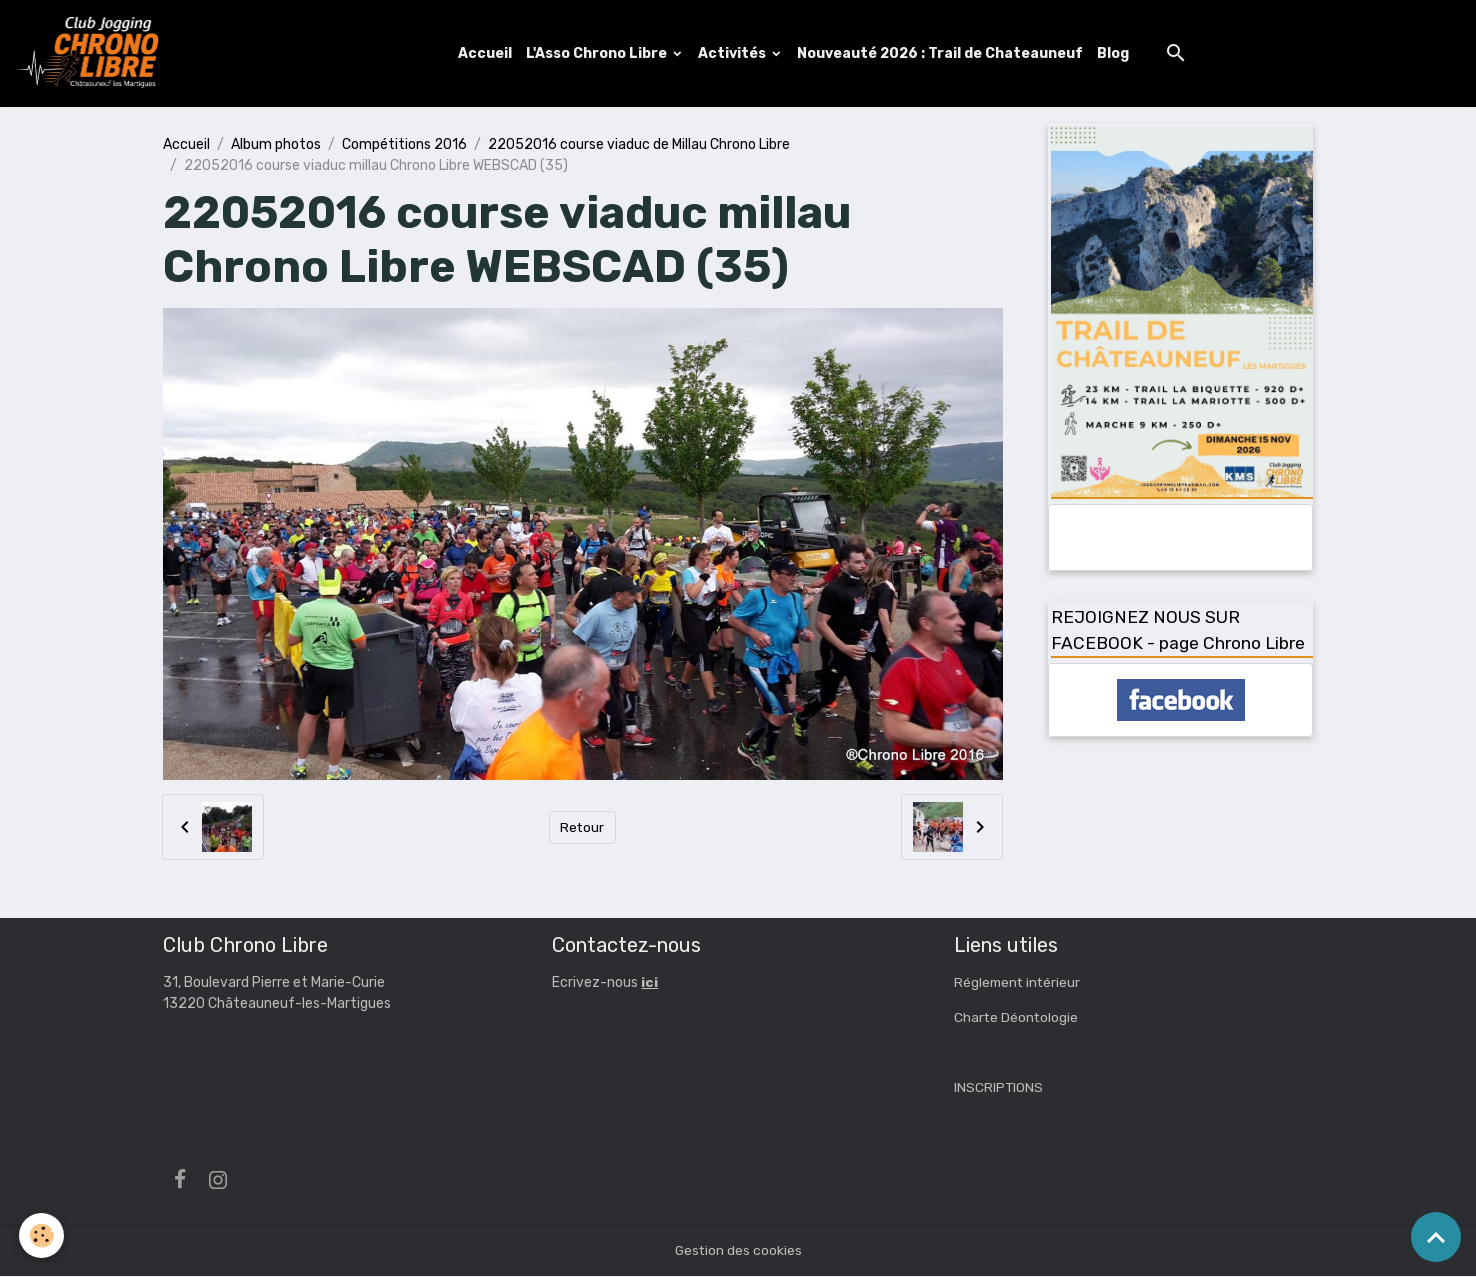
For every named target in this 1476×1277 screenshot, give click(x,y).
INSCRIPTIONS (999, 1088)
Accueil (486, 53)
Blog (1114, 53)
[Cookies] (42, 1235)
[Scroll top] (1436, 1237)
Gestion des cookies (738, 1251)
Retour (582, 828)
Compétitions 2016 (404, 144)
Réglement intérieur (1019, 983)
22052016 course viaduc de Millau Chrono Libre (639, 144)
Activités (734, 53)
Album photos (276, 144)
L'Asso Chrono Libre (599, 53)
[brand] (93, 54)
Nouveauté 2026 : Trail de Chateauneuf (941, 53)
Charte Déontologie (1017, 1018)
